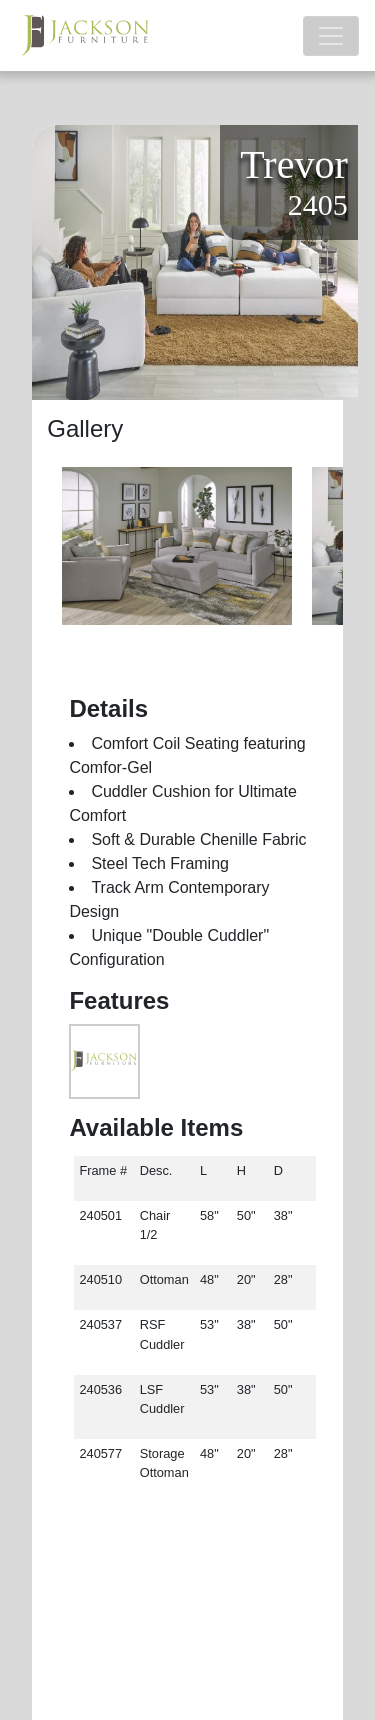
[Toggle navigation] (331, 36)
